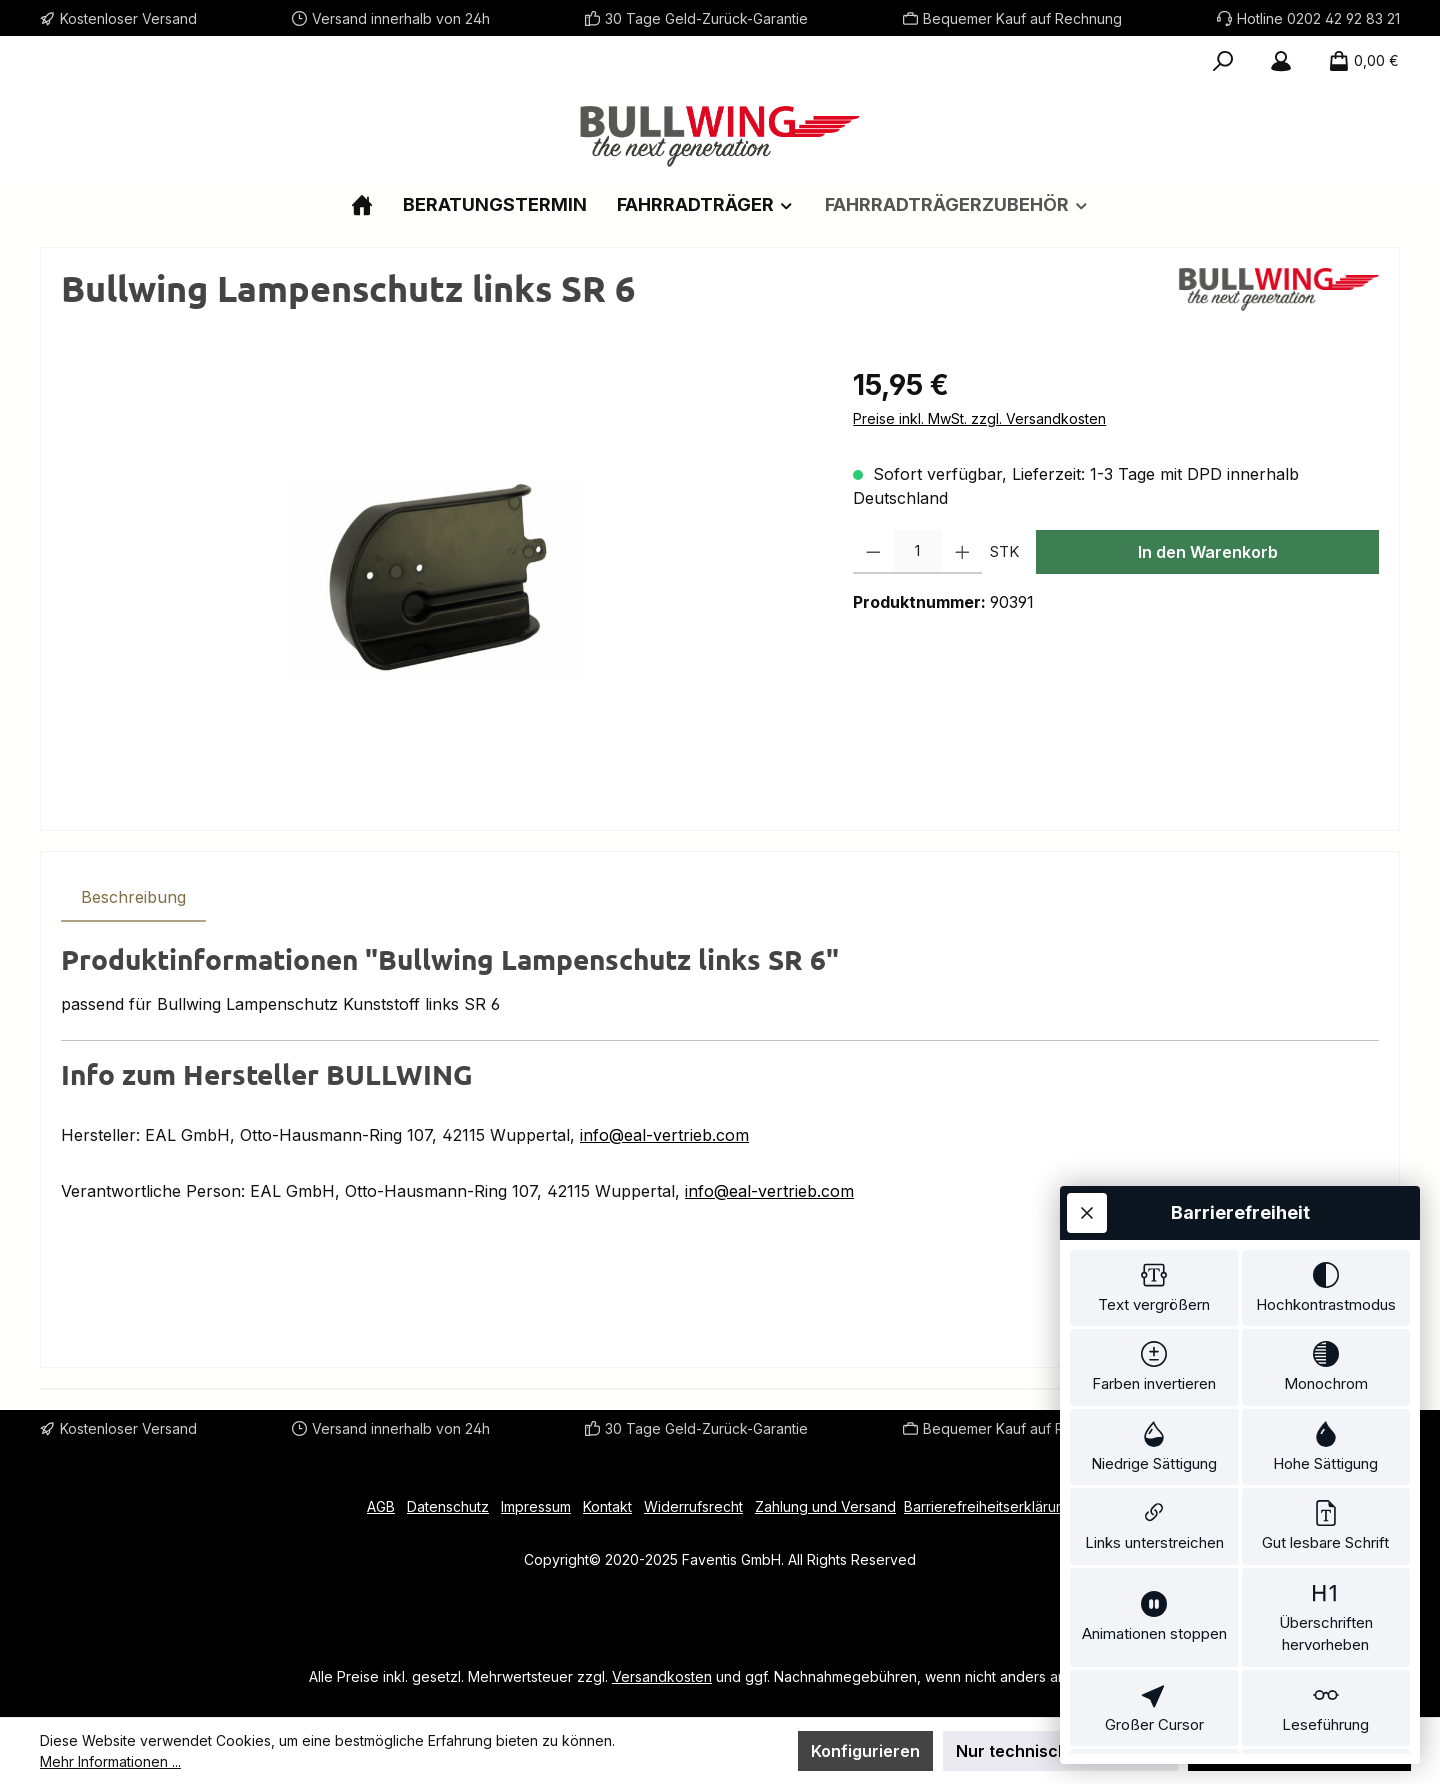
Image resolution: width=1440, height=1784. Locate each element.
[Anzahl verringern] (873, 552)
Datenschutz (448, 1506)
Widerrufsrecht (693, 1506)
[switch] (1154, 1170)
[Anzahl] (918, 552)
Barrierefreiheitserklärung (988, 1506)
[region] (437, 579)
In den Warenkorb (1208, 552)
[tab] (133, 897)
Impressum (536, 1506)
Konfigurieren (865, 1751)
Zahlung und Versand (825, 1506)
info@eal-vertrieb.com (664, 1135)
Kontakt (607, 1506)
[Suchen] (1223, 61)
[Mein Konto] (1281, 61)
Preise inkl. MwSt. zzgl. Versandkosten (979, 418)
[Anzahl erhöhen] (962, 552)
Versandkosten (662, 1676)
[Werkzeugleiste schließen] (1087, 1091)
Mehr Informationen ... (110, 1761)
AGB (381, 1506)
